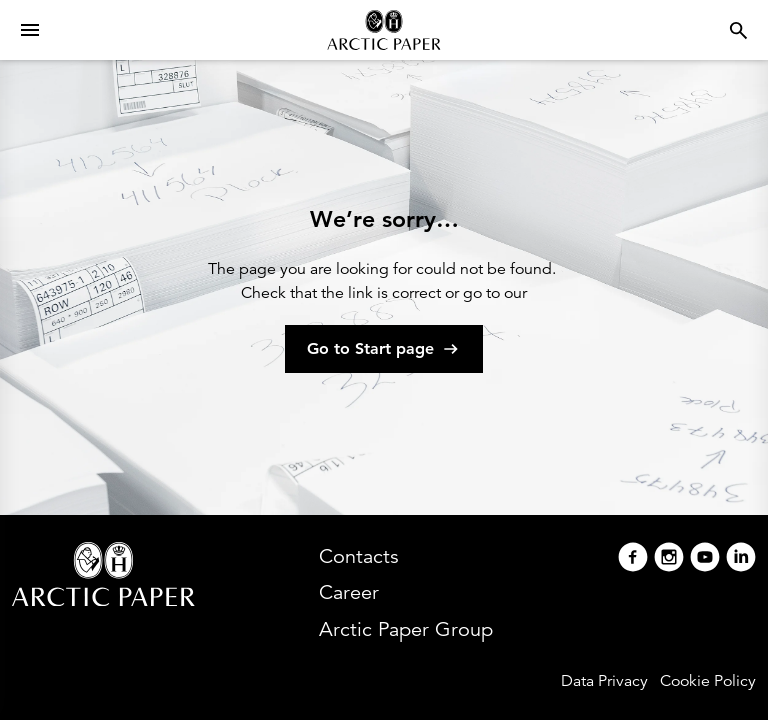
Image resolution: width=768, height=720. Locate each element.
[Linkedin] (741, 559)
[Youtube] (705, 559)
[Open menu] (30, 30)
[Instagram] (669, 559)
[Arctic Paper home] (383, 30)
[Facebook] (633, 559)
